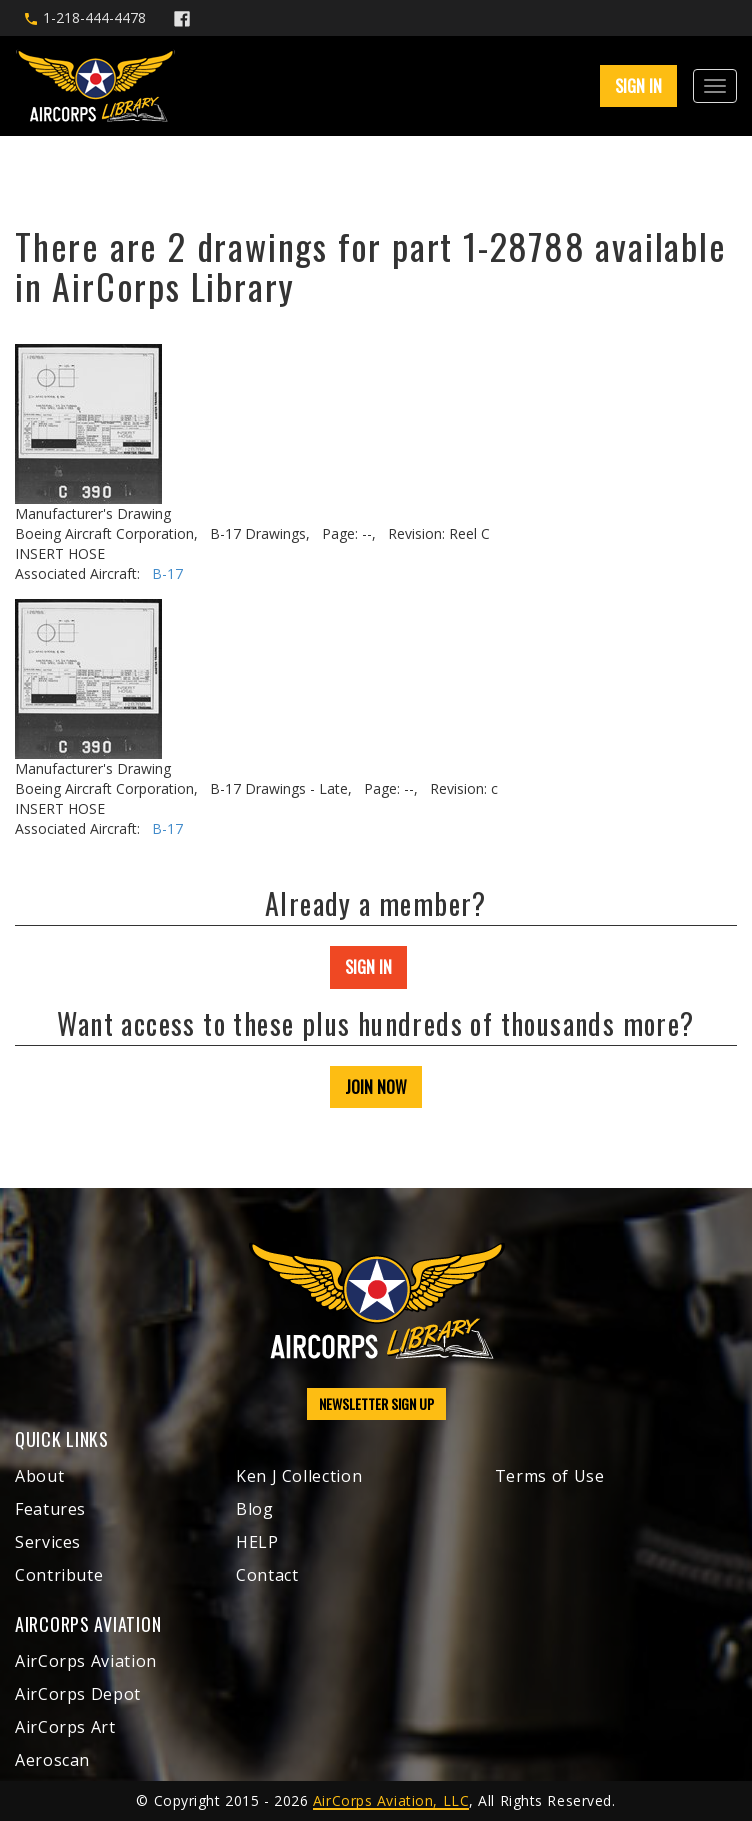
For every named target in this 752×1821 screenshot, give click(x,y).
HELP (257, 1542)
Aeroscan (52, 1760)
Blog (255, 1509)
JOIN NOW (376, 1087)
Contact (267, 1575)
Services (48, 1542)
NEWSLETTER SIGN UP (376, 1403)
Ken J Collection (299, 1476)
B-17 (167, 573)
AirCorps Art (65, 1727)
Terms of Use (550, 1476)
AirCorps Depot (78, 1694)
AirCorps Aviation (86, 1661)
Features (50, 1509)
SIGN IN (638, 86)
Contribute (59, 1575)
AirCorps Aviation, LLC (391, 1800)
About (39, 1476)
